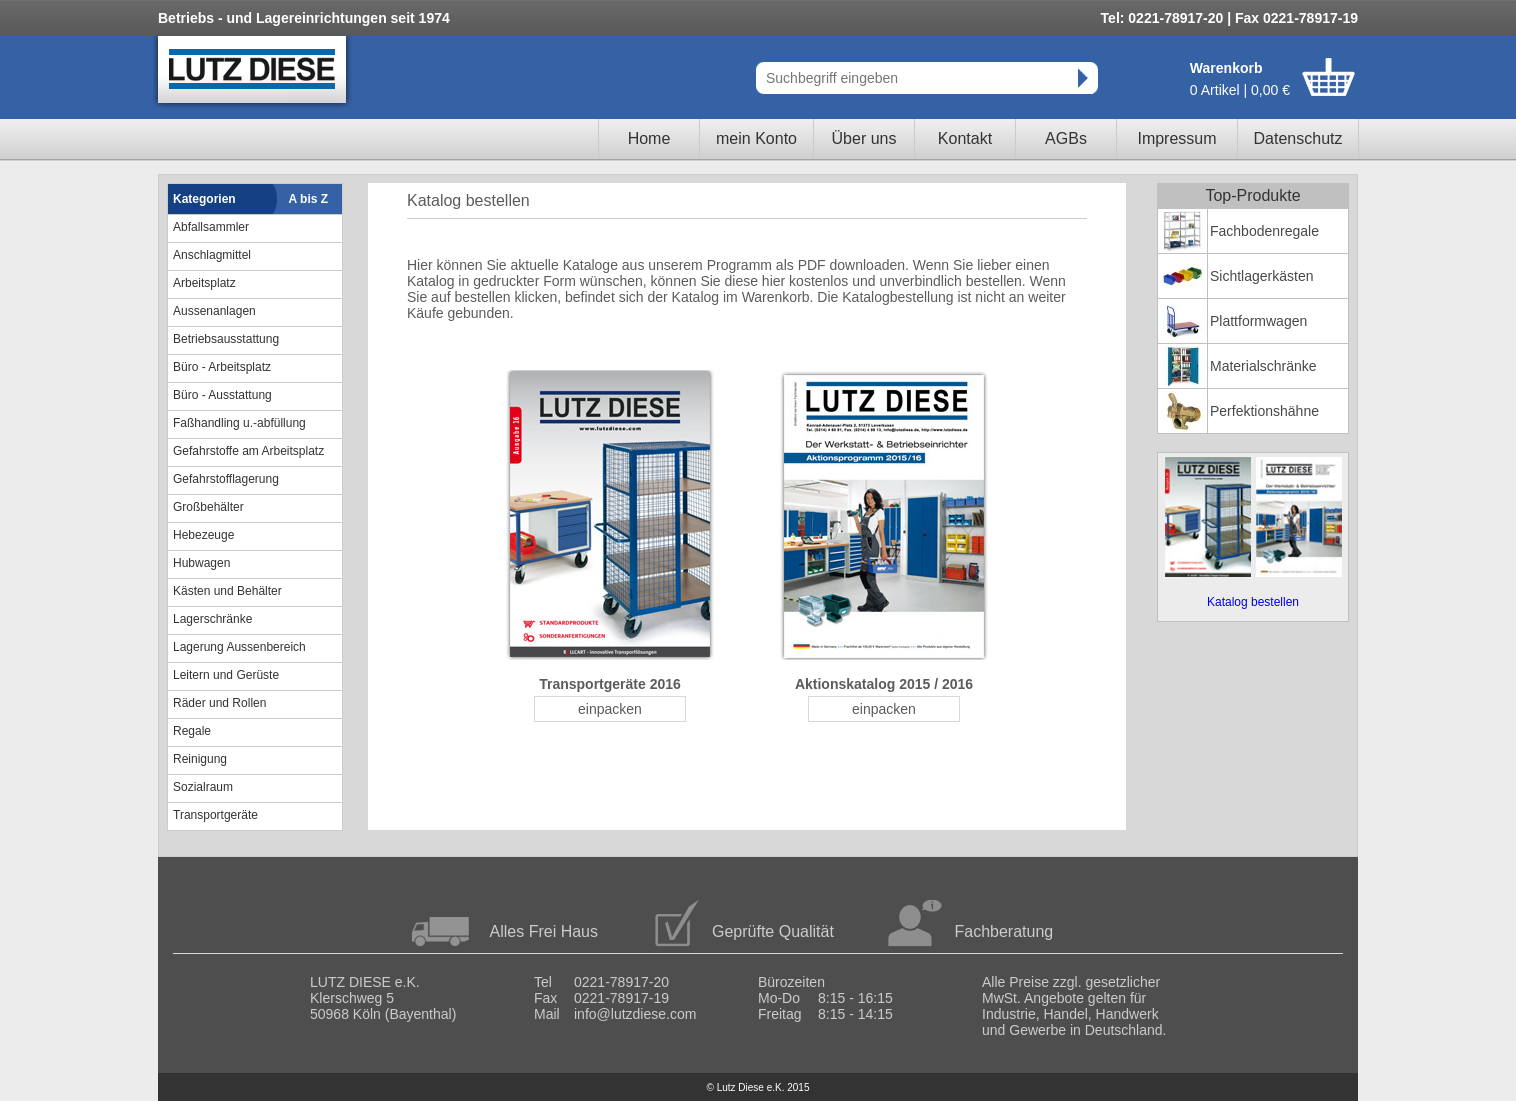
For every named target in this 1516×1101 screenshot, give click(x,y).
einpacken (610, 709)
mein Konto (756, 138)
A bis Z (309, 199)
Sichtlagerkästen (1262, 276)
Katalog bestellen (1253, 602)
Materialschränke (1263, 366)
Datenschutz (1298, 138)
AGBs (1066, 138)
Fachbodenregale (1264, 231)
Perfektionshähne (1264, 411)
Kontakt (965, 138)
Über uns (864, 138)
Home (649, 138)
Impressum (1176, 138)
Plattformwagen (1258, 321)
